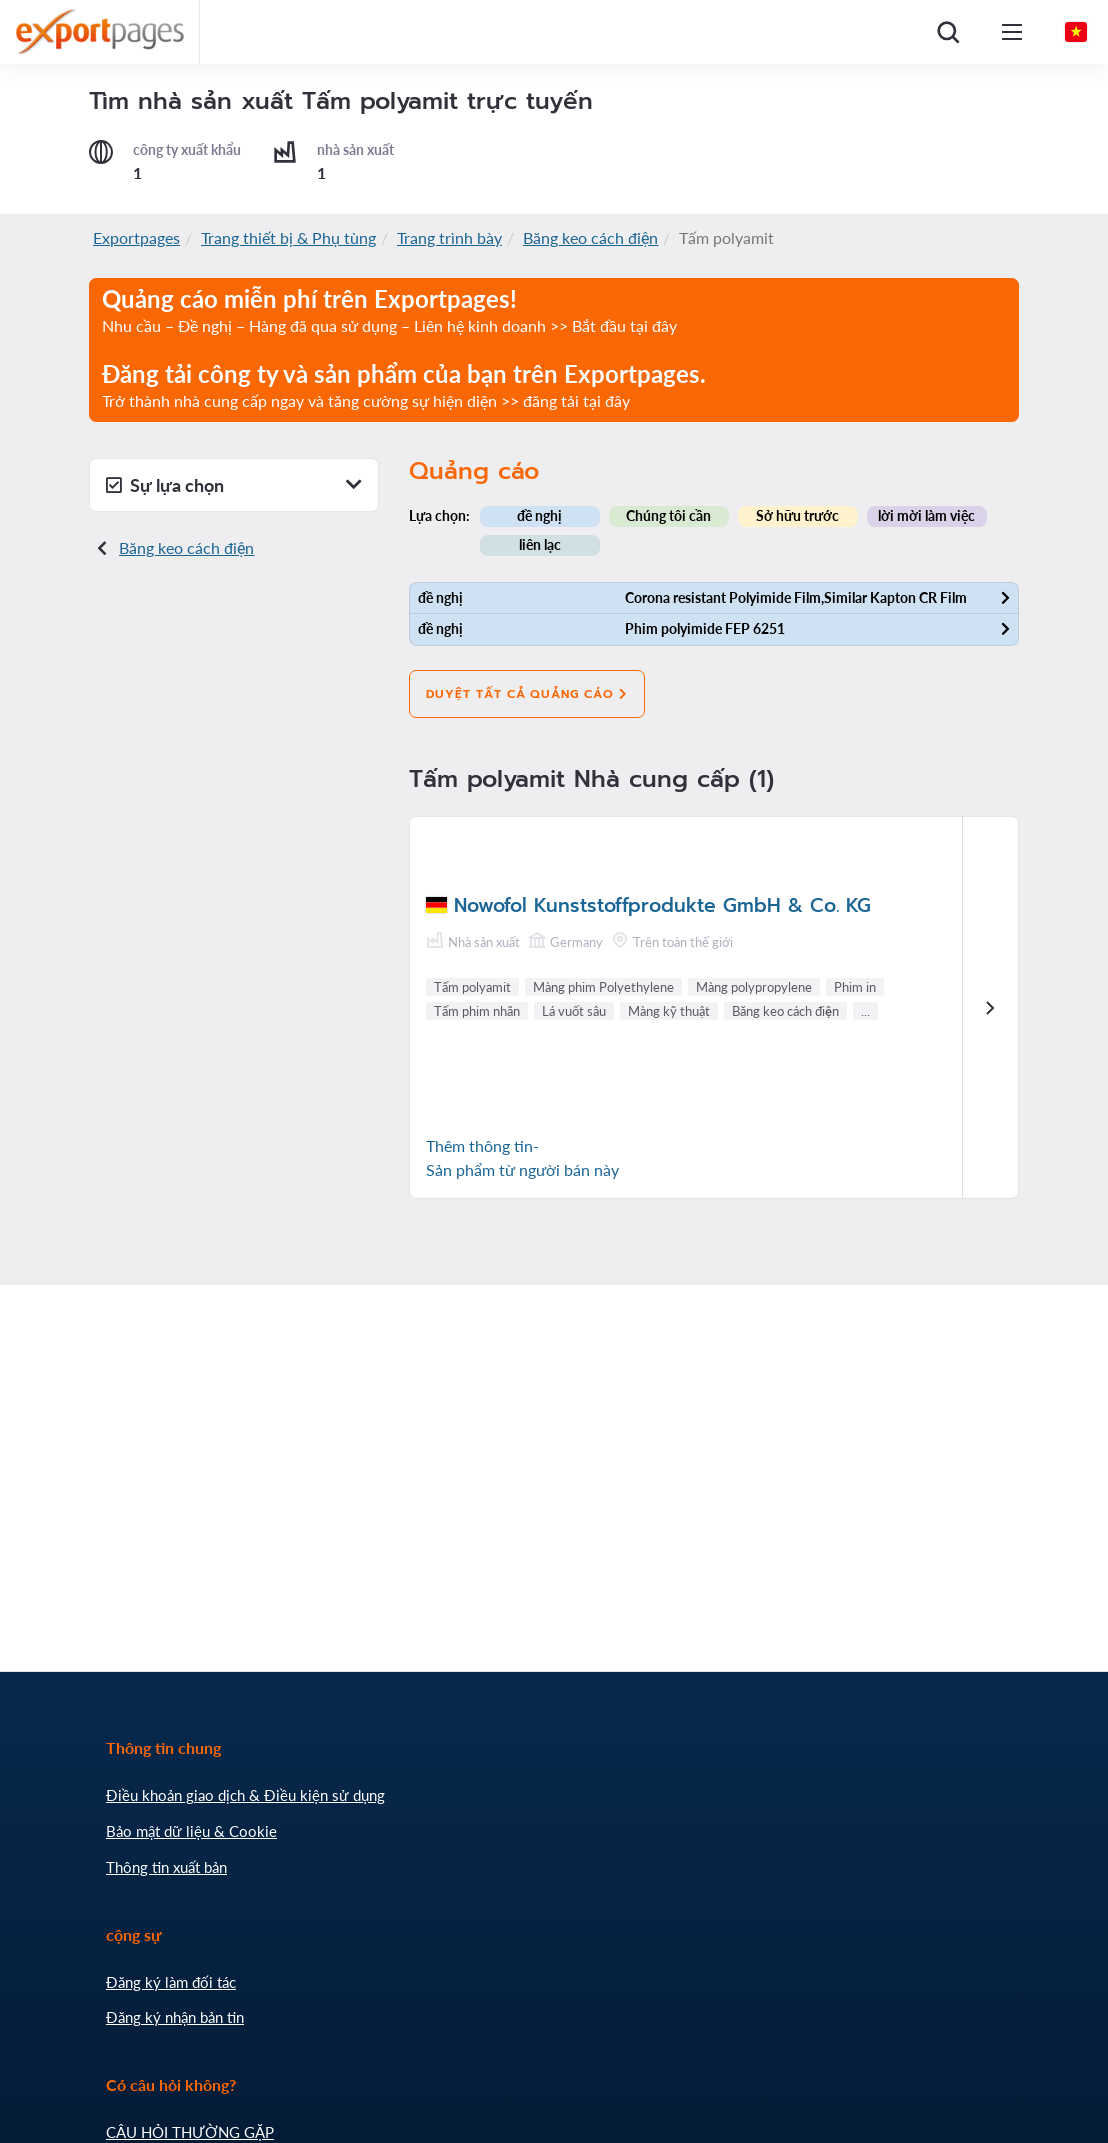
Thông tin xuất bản (166, 1867)
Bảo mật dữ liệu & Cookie (191, 1831)
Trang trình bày (449, 237)
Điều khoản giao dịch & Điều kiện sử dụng (245, 1795)
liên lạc (540, 544)
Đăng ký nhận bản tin (175, 2017)
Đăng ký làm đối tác (171, 1982)
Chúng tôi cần (668, 515)
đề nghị (539, 515)
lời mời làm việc (926, 515)
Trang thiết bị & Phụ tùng (288, 237)
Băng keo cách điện (590, 237)
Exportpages (136, 237)
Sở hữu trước (797, 515)
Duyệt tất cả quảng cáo (527, 694)
